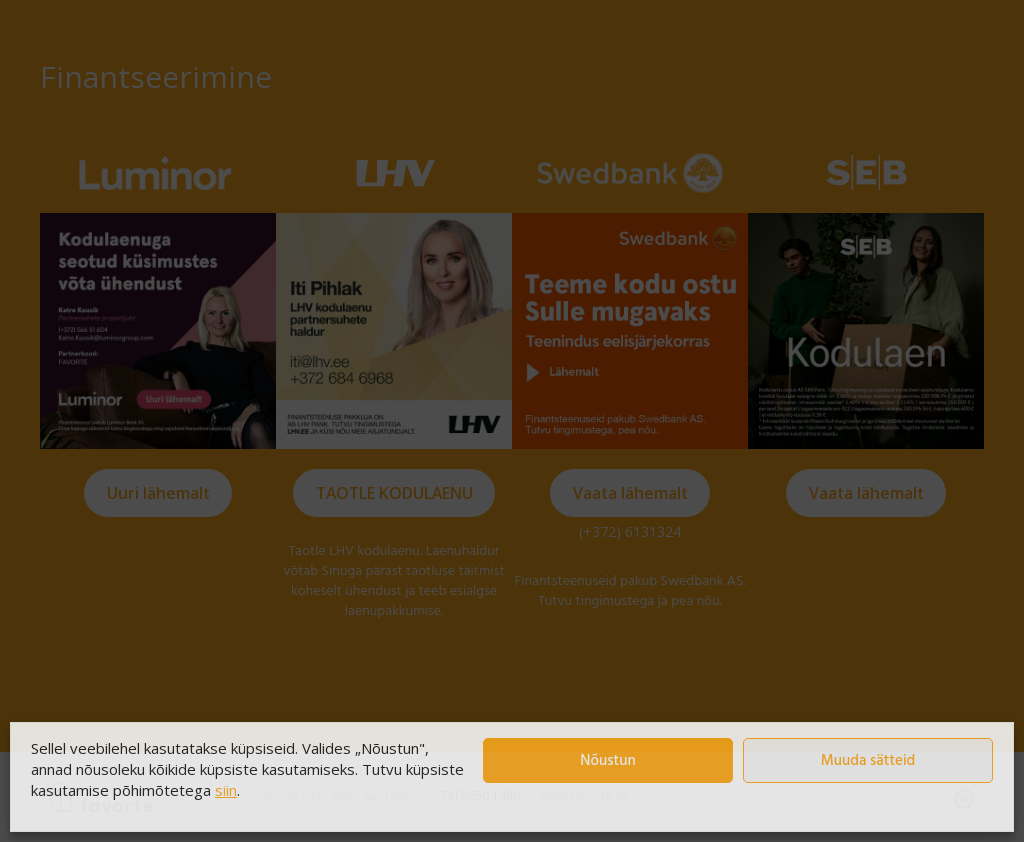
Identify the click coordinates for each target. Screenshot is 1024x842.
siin (226, 790)
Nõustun (607, 761)
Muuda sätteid (868, 761)
